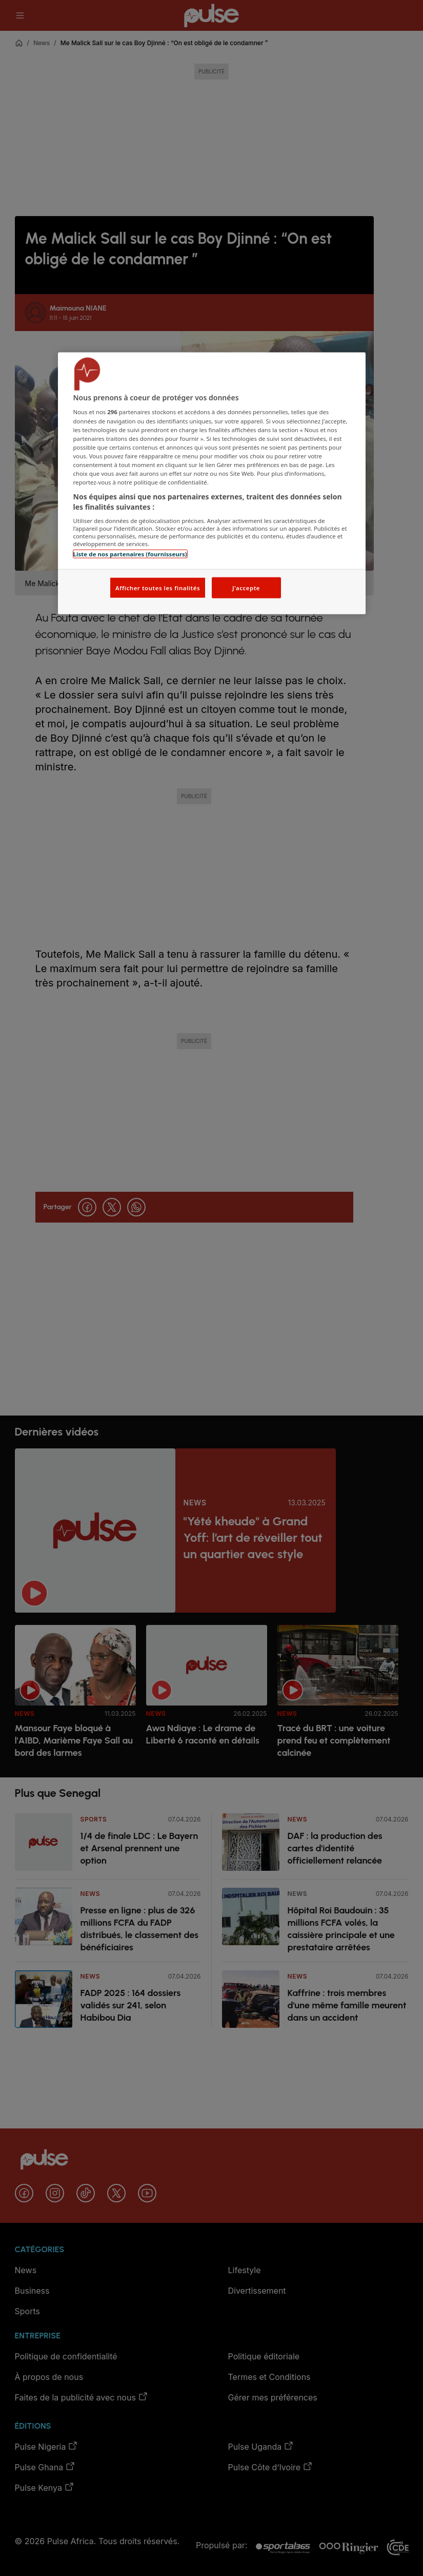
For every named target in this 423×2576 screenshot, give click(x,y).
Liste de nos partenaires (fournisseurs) (130, 554)
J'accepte (246, 587)
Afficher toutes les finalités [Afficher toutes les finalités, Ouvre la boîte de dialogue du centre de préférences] (157, 587)
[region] (212, 483)
